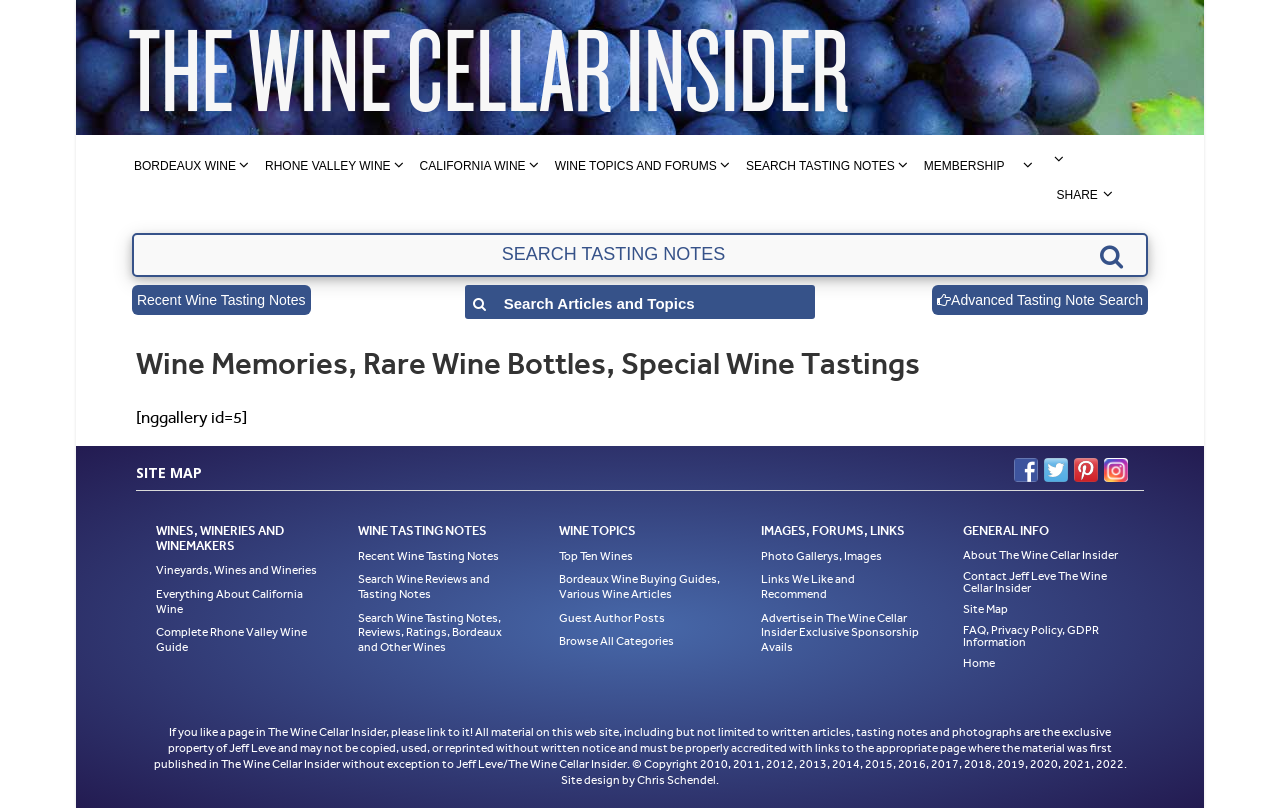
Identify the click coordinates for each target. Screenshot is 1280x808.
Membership (964, 166)
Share (1076, 195)
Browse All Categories (616, 641)
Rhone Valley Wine (328, 166)
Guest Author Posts (612, 618)
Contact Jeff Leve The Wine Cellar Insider (1035, 582)
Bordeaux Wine (185, 166)
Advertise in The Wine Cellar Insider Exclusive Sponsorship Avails (840, 632)
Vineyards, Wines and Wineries (236, 570)
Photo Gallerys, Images (821, 556)
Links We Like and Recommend (808, 586)
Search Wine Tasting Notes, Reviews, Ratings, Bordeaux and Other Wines (430, 632)
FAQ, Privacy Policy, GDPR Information (1031, 636)
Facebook (1026, 470)
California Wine (473, 166)
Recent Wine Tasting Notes (221, 300)
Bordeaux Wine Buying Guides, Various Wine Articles (639, 586)
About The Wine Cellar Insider (1040, 555)
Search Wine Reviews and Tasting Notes (424, 586)
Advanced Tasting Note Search (1040, 300)
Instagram (1116, 470)
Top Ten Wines (596, 556)
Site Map (985, 609)
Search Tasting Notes (820, 166)
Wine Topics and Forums (636, 166)
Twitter (1056, 470)
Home (979, 663)
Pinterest (1086, 470)
